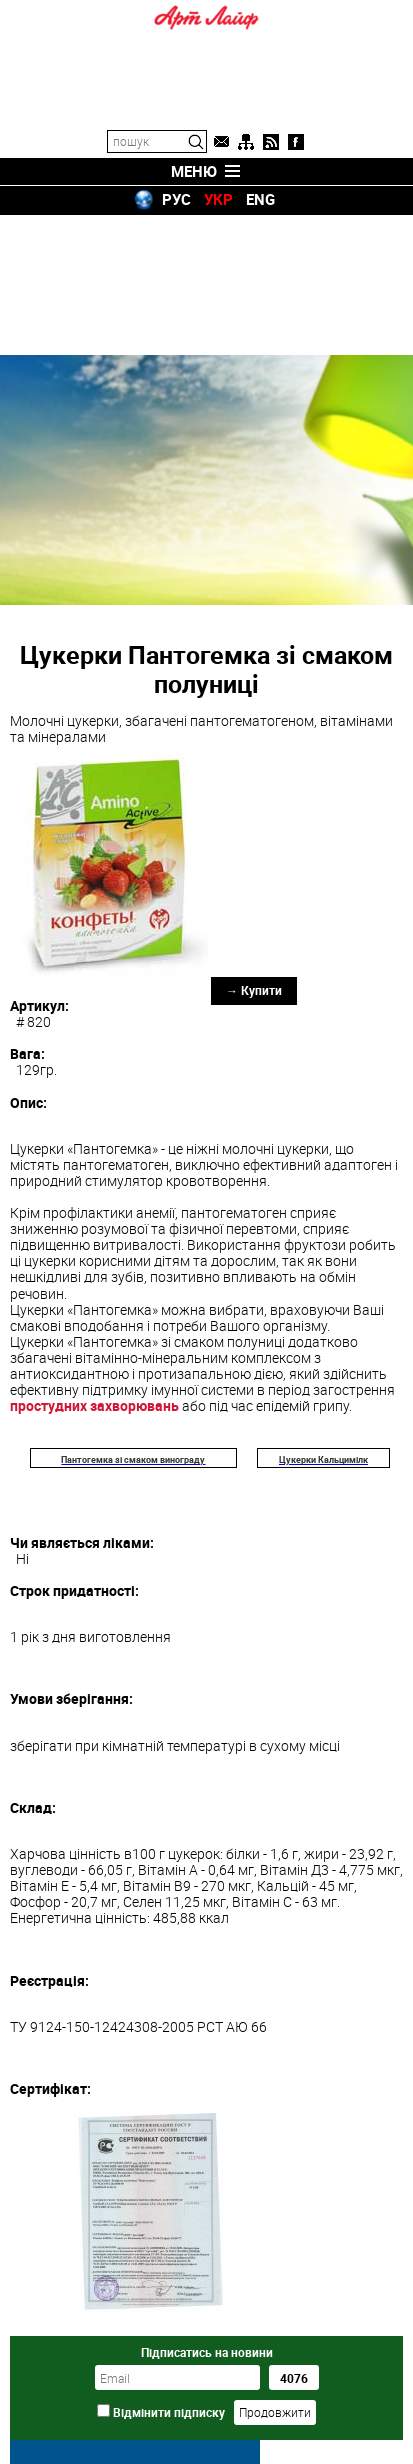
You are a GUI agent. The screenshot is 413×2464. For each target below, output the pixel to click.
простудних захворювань (94, 1265)
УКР (218, 199)
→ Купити (254, 850)
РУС (176, 199)
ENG (260, 199)
